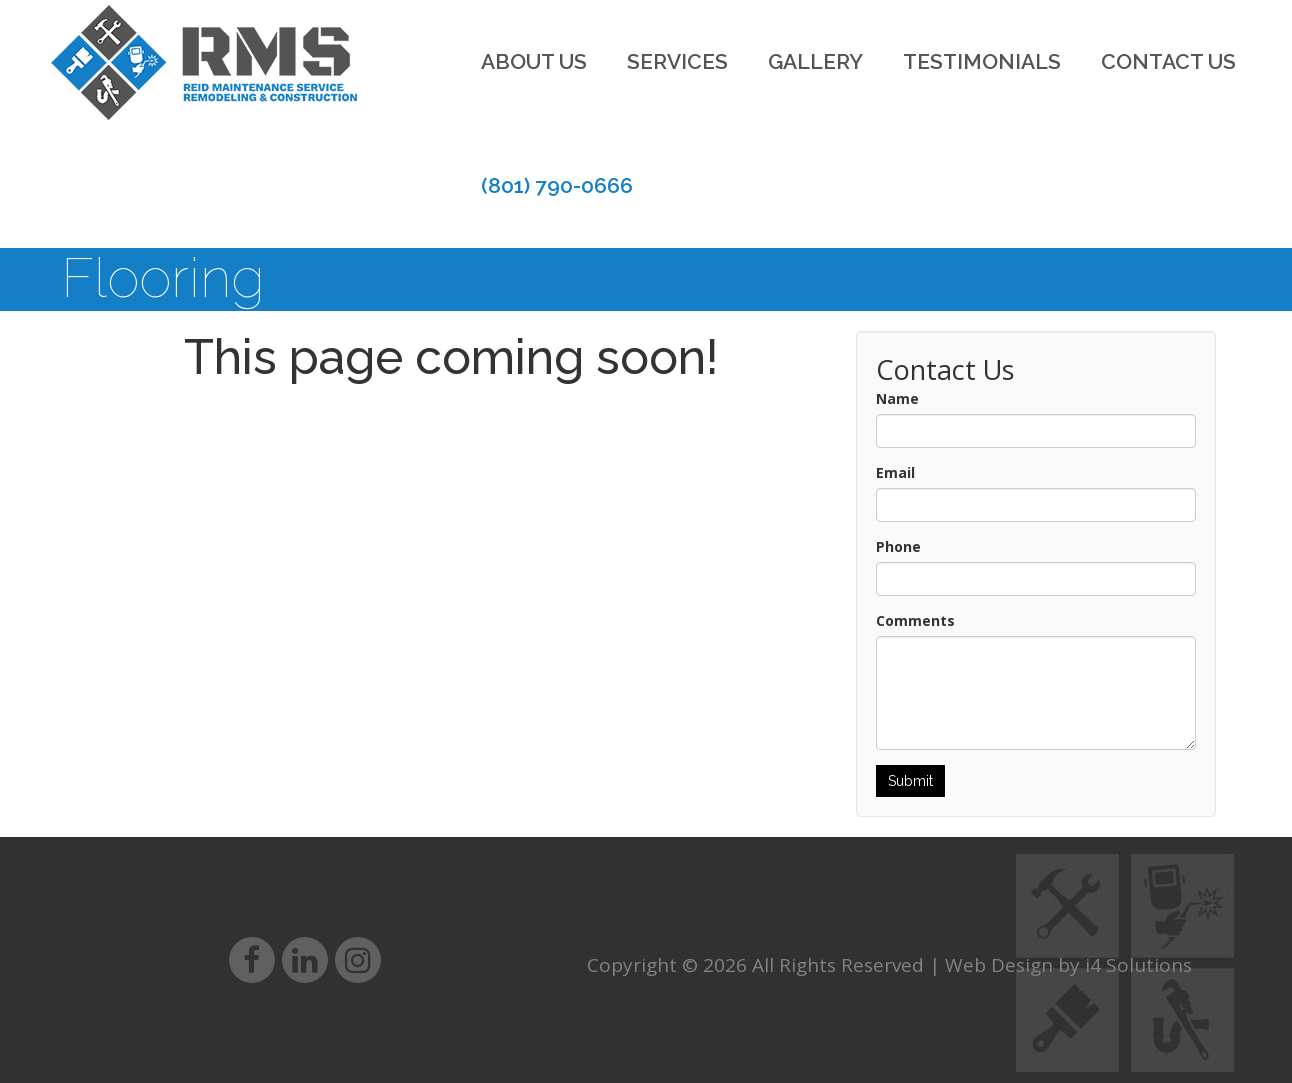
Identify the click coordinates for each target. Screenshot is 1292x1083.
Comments (915, 620)
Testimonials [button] (982, 61)
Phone (898, 546)
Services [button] (677, 61)
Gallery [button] (815, 61)
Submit (910, 781)
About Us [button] (534, 61)
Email (895, 472)
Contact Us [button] (1168, 61)
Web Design (999, 965)
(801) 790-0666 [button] (557, 185)
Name (897, 398)
